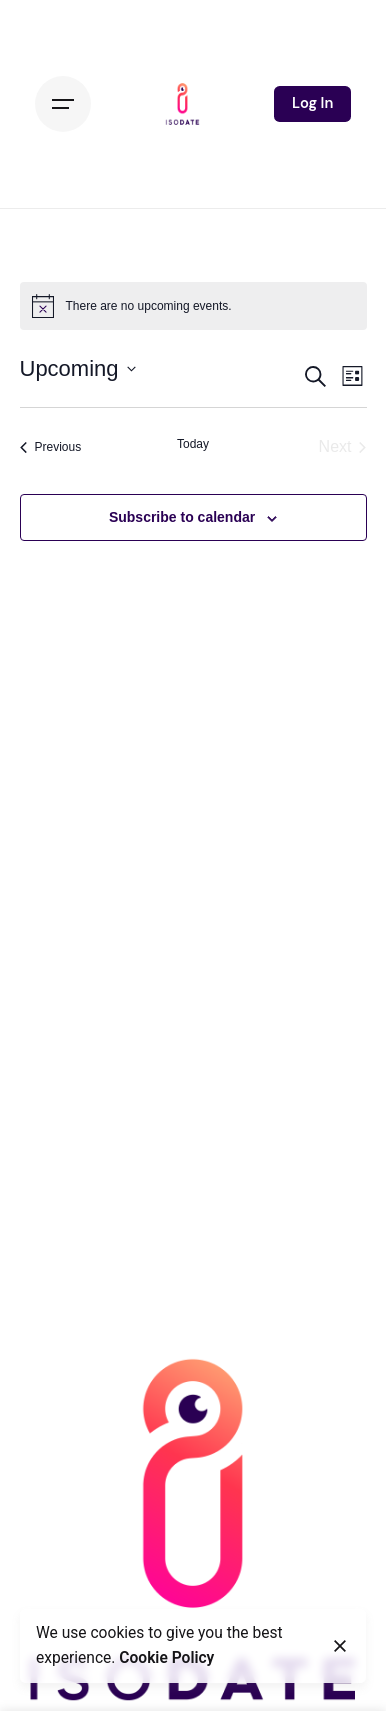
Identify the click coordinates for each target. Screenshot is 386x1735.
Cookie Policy (166, 1658)
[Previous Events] (51, 447)
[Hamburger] (63, 104)
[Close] (340, 1646)
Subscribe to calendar (182, 517)
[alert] (193, 306)
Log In (312, 103)
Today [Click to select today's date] (193, 444)
